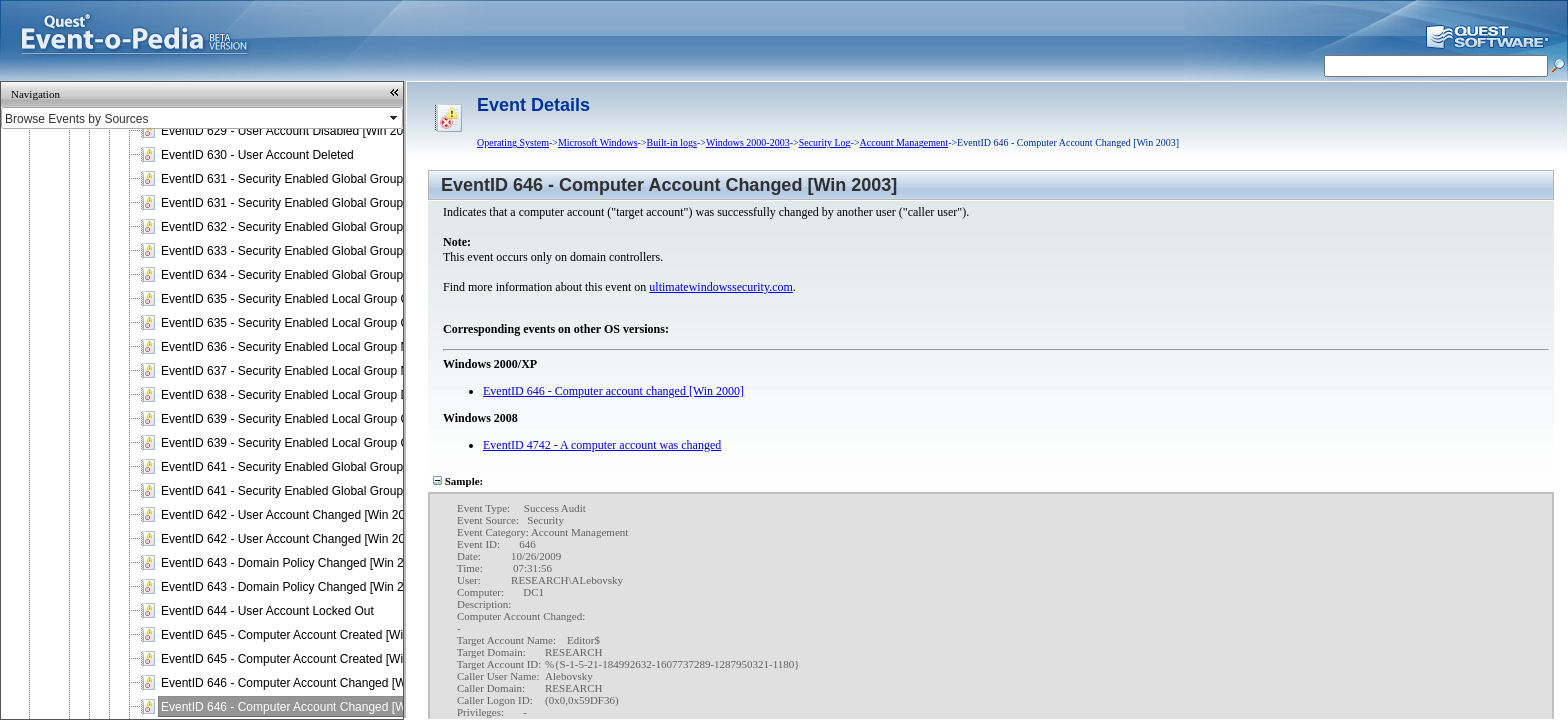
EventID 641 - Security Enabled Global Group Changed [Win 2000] (338, 467)
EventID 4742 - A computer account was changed (602, 445)
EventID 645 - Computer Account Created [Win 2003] (302, 659)
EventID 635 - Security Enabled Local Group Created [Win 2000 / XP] (345, 299)
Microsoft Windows (598, 142)
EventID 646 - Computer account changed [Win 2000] (613, 391)
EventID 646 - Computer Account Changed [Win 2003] (305, 707)
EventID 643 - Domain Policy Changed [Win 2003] (294, 587)
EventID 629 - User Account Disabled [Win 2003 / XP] (303, 131)
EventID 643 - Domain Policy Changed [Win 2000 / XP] (307, 563)
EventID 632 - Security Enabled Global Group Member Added (324, 227)
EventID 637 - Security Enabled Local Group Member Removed (330, 371)
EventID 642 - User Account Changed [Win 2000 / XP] (304, 515)
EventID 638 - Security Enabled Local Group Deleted (301, 395)
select (395, 118)
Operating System (513, 142)
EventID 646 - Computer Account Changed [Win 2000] (305, 683)
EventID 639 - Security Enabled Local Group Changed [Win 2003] (335, 443)
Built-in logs (672, 142)
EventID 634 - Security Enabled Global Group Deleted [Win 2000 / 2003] (353, 275)
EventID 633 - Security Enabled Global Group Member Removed (333, 251)
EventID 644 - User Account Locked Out (267, 611)
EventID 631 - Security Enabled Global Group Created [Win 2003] (335, 203)
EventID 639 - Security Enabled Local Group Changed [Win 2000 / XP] (348, 419)
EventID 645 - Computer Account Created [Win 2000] (302, 635)
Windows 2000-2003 (748, 142)
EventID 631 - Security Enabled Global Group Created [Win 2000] (335, 179)
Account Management (904, 142)
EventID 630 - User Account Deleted (257, 155)
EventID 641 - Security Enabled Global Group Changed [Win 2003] (338, 491)
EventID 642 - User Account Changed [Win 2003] (291, 539)
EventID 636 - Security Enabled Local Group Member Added (321, 347)
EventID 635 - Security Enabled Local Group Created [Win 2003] (332, 323)
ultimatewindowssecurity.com (721, 287)
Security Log (825, 142)
